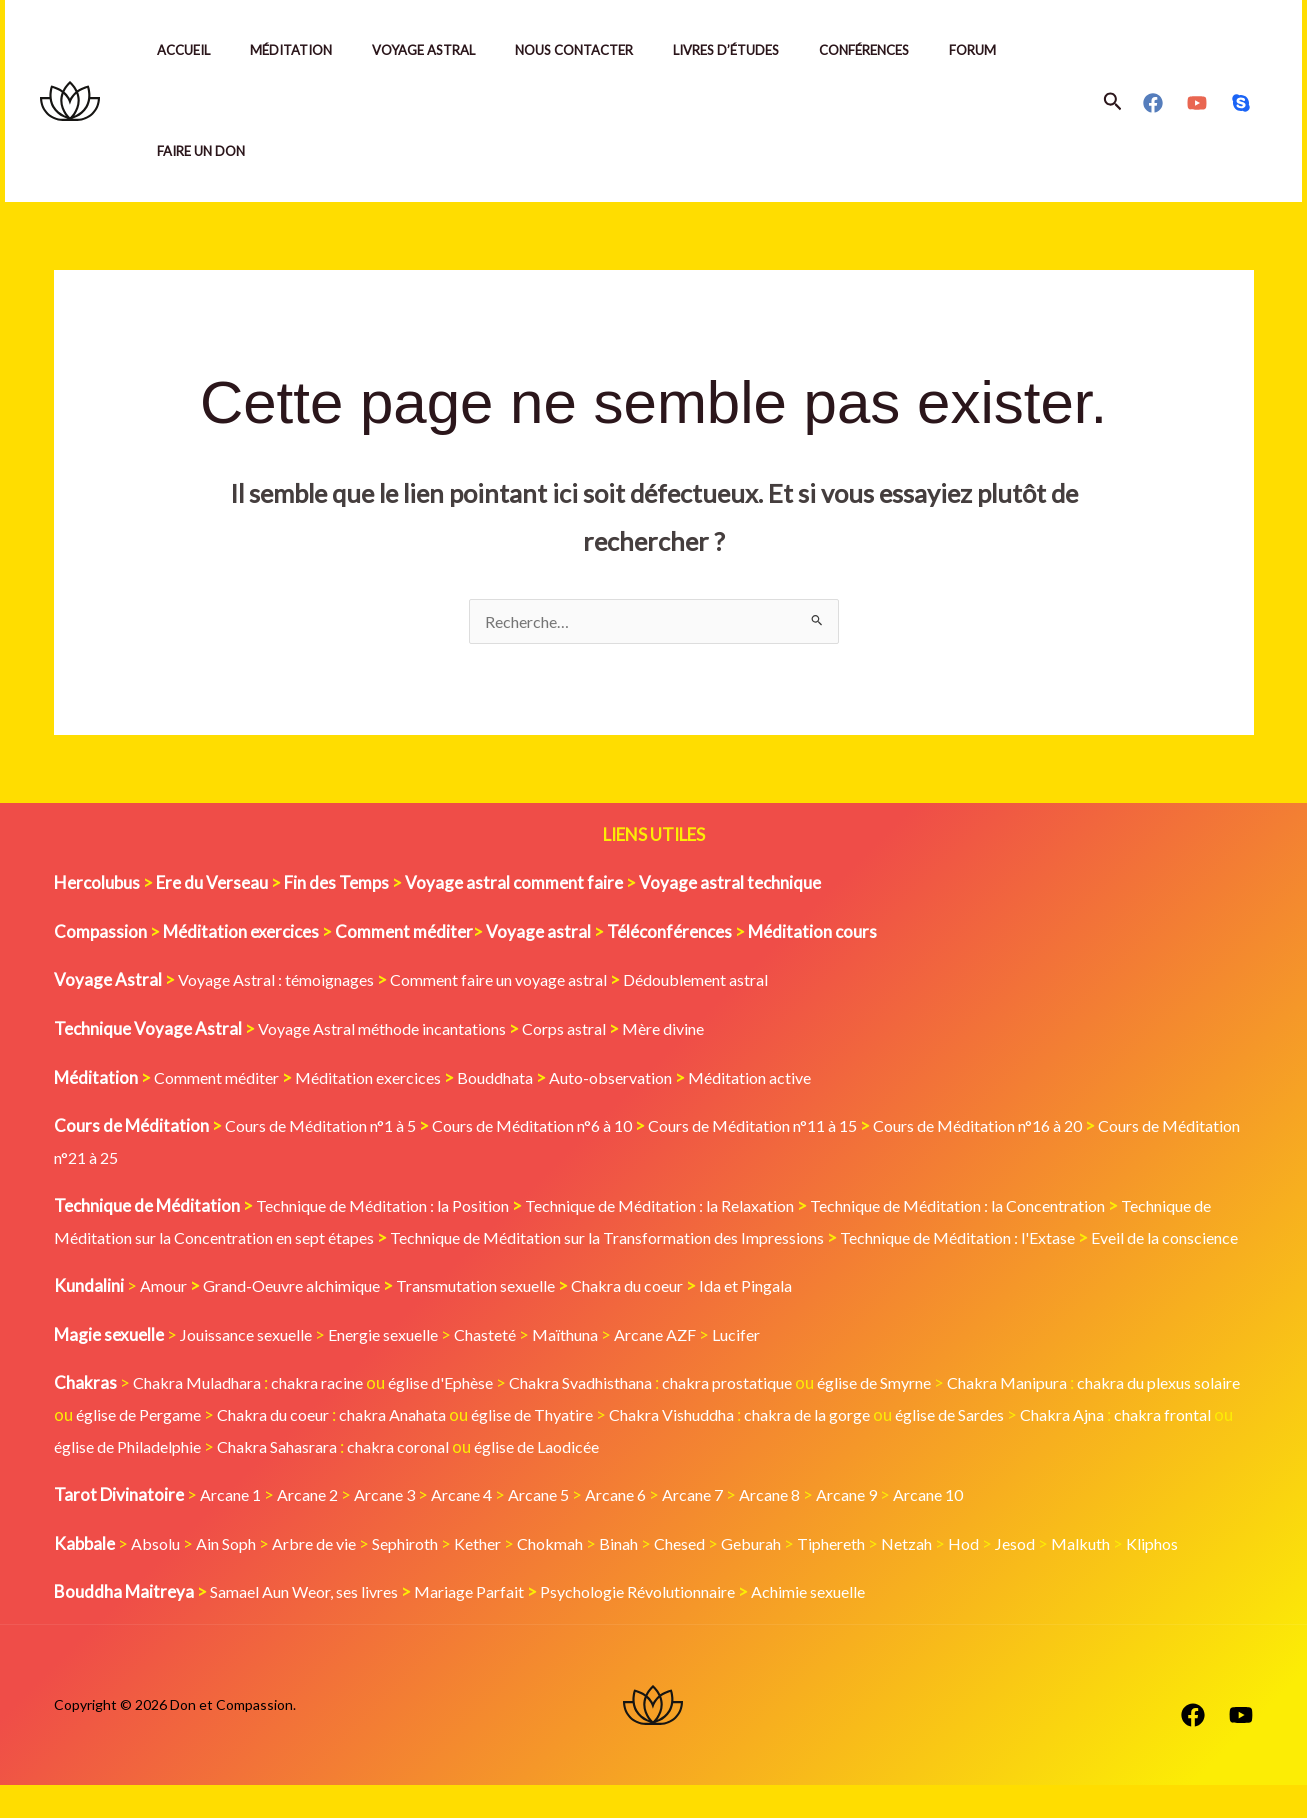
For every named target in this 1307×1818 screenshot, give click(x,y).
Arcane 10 (985, 1528)
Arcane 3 (399, 1528)
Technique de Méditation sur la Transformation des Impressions (761, 1239)
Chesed (719, 1576)
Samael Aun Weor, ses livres (314, 1625)
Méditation (303, 50)
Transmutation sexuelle (506, 1319)
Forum (1024, 50)
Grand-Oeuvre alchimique (305, 1319)
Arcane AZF (693, 1367)
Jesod (1078, 1576)
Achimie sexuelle (862, 1625)
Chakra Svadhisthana (616, 1416)
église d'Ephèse (464, 1416)
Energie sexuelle (400, 1367)
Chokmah (581, 1576)
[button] (1113, 101)
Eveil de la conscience (208, 1270)
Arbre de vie (325, 1576)
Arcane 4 (482, 1528)
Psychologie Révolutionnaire (677, 1625)
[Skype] (1241, 103)
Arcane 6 (648, 1528)
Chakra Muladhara (202, 1416)
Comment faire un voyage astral (531, 981)
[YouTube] (1197, 103)
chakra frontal (209, 1479)
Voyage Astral (443, 50)
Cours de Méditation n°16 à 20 (1044, 1127)
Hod (1023, 1576)
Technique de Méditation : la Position (393, 1207)
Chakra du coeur (671, 1319)
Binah (654, 1576)
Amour (166, 1319)
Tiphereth (882, 1576)
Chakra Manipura (1080, 1416)
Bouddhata (522, 1079)
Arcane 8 (814, 1528)
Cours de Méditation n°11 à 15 (799, 1127)
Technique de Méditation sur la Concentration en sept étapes (280, 1239)
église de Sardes (1132, 1448)
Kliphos (1222, 1576)
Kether (502, 1576)
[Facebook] (1153, 103)
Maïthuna (597, 1367)
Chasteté (511, 1367)
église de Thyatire (677, 1448)
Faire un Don (205, 151)
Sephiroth (423, 1576)
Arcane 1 (233, 1528)
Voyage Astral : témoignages (286, 981)
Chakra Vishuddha (830, 1448)
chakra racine (332, 1416)
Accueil (187, 50)
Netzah (963, 1576)
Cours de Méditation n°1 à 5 (329, 1127)
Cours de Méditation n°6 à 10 (559, 1127)
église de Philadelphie (369, 1479)
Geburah (796, 1576)
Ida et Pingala (800, 1319)
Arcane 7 (731, 1528)
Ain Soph (231, 1576)
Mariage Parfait (494, 1625)
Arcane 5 (565, 1528)
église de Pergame (249, 1448)
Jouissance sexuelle (252, 1367)
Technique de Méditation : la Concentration (1017, 1207)
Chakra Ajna (100, 1479)
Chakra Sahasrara (531, 1479)
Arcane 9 (897, 1528)
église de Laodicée (812, 1479)
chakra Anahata (526, 1448)
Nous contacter (602, 50)
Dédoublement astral (747, 981)
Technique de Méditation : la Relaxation (693, 1207)
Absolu (157, 1576)
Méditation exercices (386, 1079)
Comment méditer (223, 1079)
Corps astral (595, 1030)
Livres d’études (762, 50)
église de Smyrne (937, 1416)
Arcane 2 (316, 1528)
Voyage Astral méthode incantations (395, 1030)
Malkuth (1147, 1576)
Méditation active (797, 1079)
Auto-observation (647, 1079)
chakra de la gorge (978, 1448)
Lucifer (780, 1367)
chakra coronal (663, 1479)
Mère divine (702, 1030)
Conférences (908, 50)
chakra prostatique (777, 1416)
